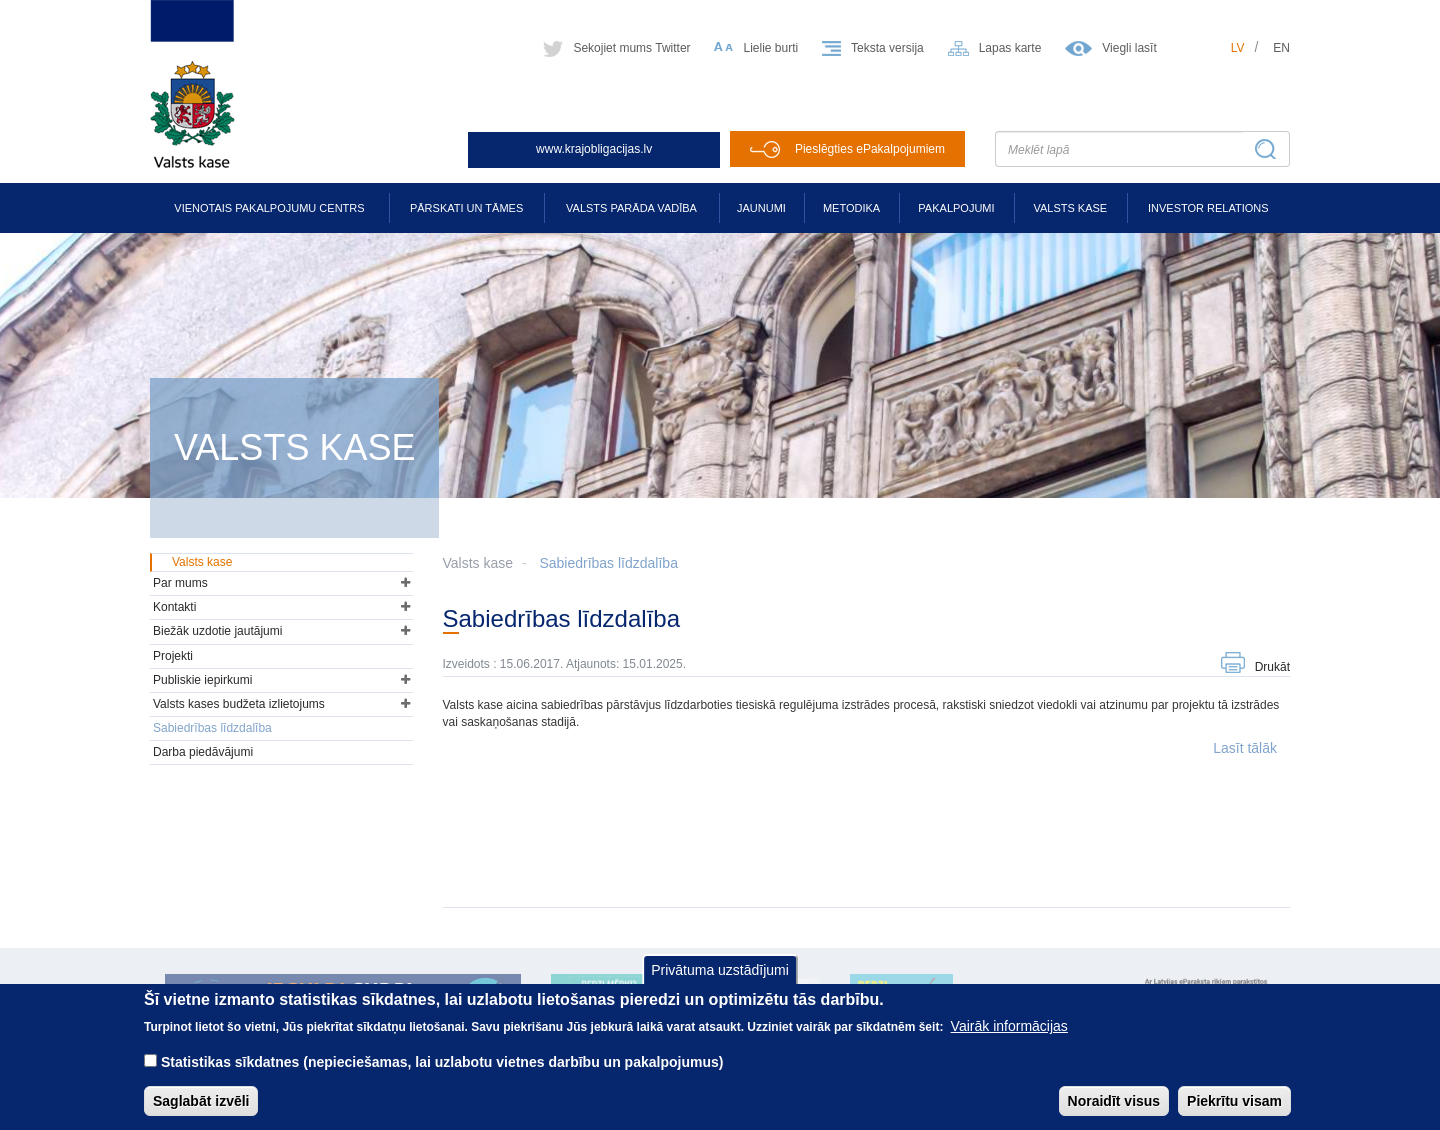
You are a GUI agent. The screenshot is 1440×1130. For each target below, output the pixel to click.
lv (1238, 48)
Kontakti (174, 607)
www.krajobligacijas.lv (594, 149)
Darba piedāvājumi (203, 752)
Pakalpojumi (956, 208)
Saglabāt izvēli (201, 1101)
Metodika (851, 208)
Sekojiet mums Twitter (631, 48)
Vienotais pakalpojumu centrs (269, 208)
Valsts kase (1070, 208)
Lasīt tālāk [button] (1245, 748)
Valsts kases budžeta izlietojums (239, 704)
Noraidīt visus (1114, 1101)
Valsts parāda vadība (631, 208)
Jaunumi (761, 208)
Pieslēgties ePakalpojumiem (870, 149)
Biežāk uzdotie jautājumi (217, 631)
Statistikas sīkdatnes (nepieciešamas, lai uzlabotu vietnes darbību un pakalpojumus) (442, 1062)
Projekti (173, 656)
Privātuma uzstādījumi (720, 970)
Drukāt (1272, 667)
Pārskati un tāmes (466, 208)
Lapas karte (1010, 48)
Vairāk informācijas (1009, 1026)
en (1281, 48)
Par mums (180, 583)
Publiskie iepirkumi (202, 680)
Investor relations (1208, 208)
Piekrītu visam (1234, 1101)
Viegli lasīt (1129, 48)
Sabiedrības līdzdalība (608, 563)
